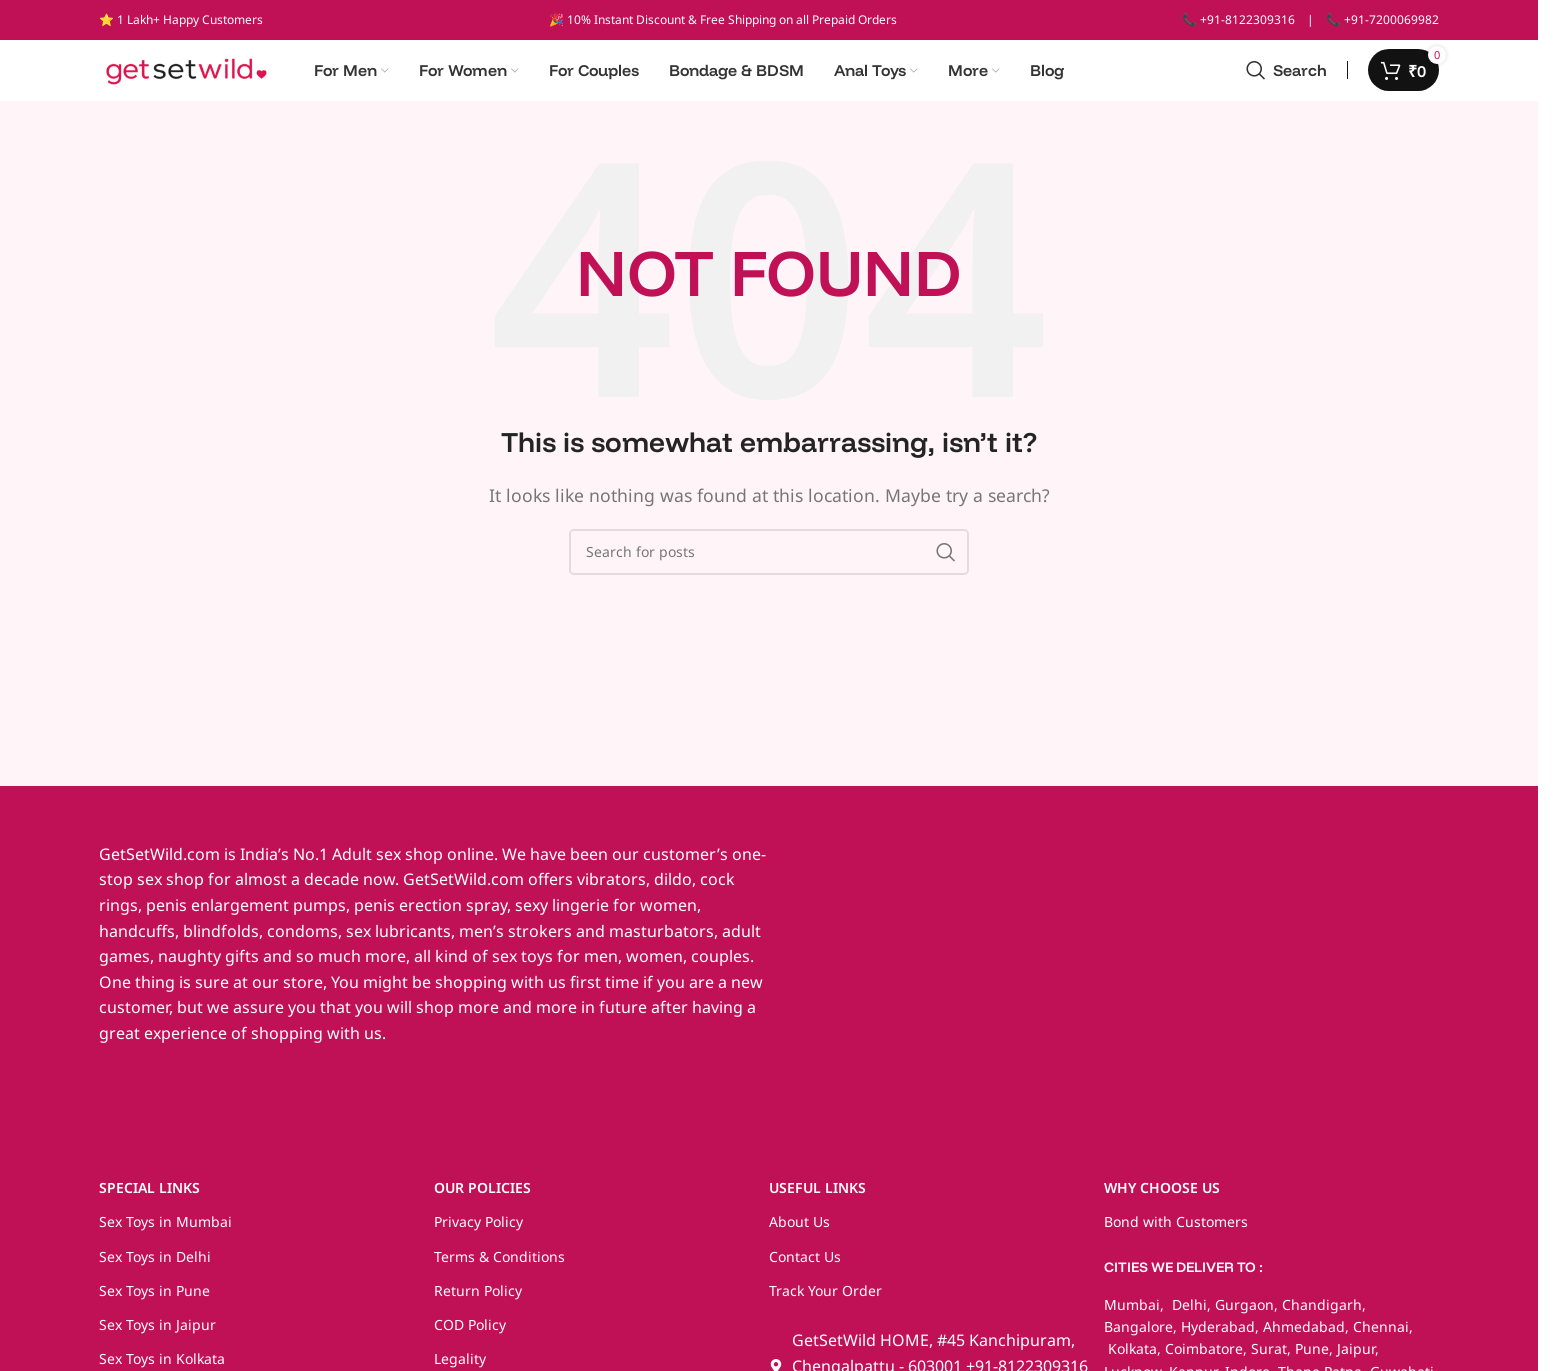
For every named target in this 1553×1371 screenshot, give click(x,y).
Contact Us (805, 1265)
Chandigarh (1322, 1313)
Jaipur (1356, 1358)
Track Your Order (825, 1299)
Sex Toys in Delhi (155, 1265)
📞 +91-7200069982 (1382, 19)
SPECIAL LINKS (149, 1197)
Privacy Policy (478, 1231)
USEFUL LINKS (817, 1197)
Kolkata (1130, 1358)
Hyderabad (1218, 1335)
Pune (1312, 1358)
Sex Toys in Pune (154, 1299)
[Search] (1286, 75)
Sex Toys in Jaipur (157, 1333)
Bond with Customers (1176, 1231)
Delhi (1187, 1313)
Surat (1269, 1358)
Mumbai (1132, 1313)
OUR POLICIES (482, 1197)
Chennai (1381, 1335)
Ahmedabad (1304, 1335)
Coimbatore (1204, 1358)
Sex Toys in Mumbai (165, 1231)
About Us (799, 1231)
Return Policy (478, 1299)
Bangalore (1138, 1335)
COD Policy (470, 1333)
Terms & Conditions (499, 1265)
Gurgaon (1244, 1313)
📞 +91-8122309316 (1238, 19)
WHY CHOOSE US (1162, 1197)
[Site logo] (186, 73)
